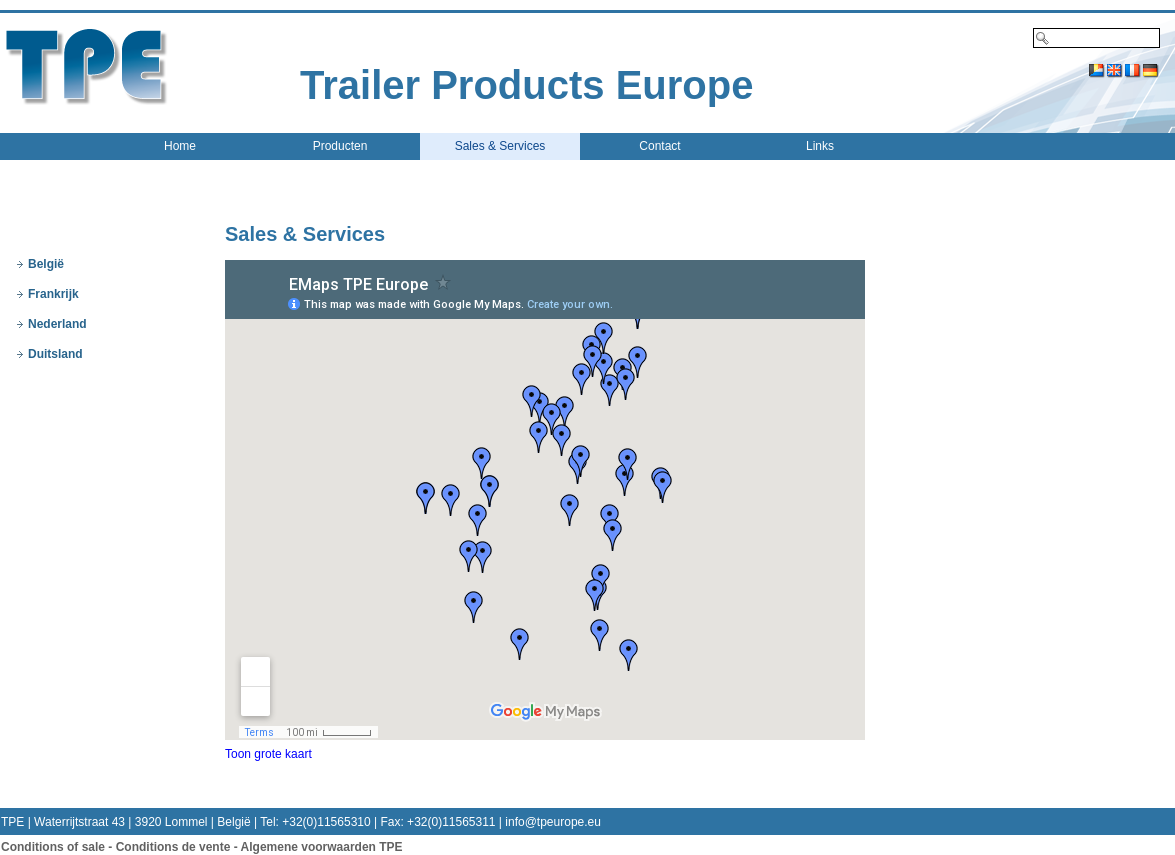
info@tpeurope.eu (553, 822)
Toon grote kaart (268, 754)
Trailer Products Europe (526, 85)
